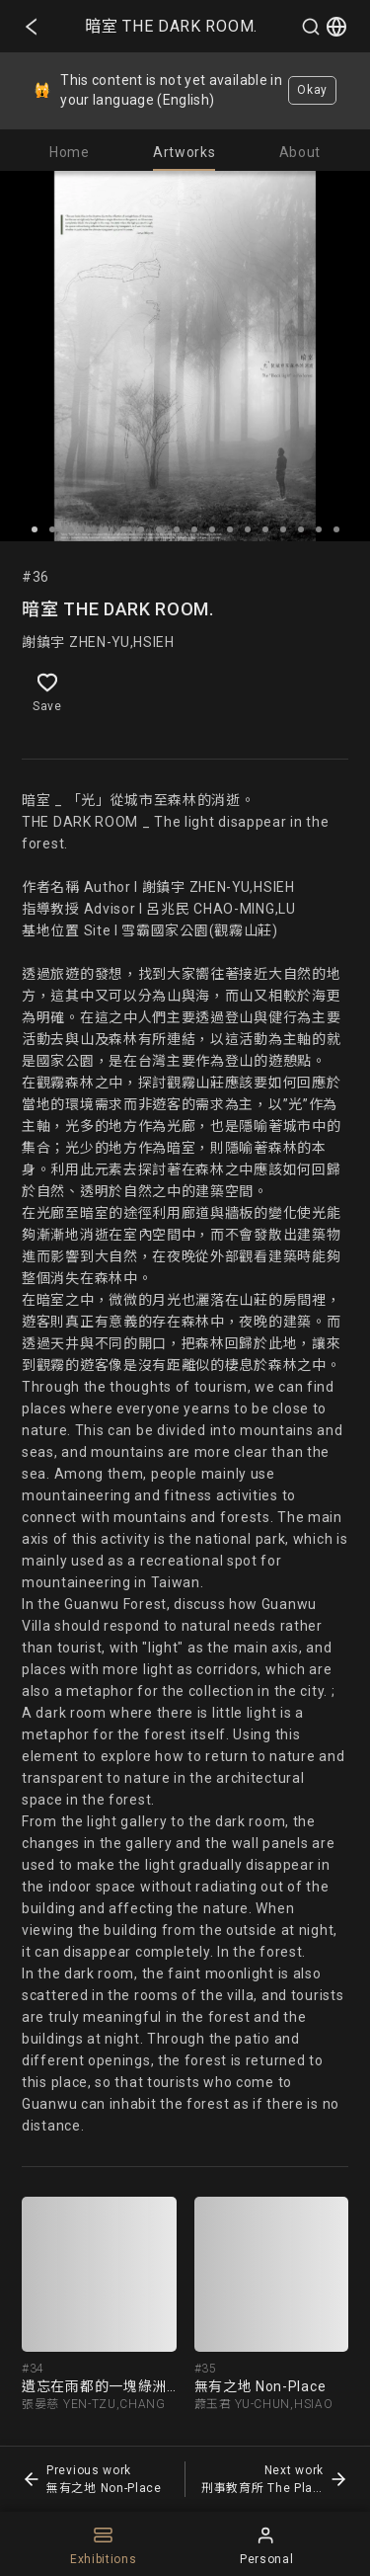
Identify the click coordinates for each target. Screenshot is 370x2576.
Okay (312, 90)
